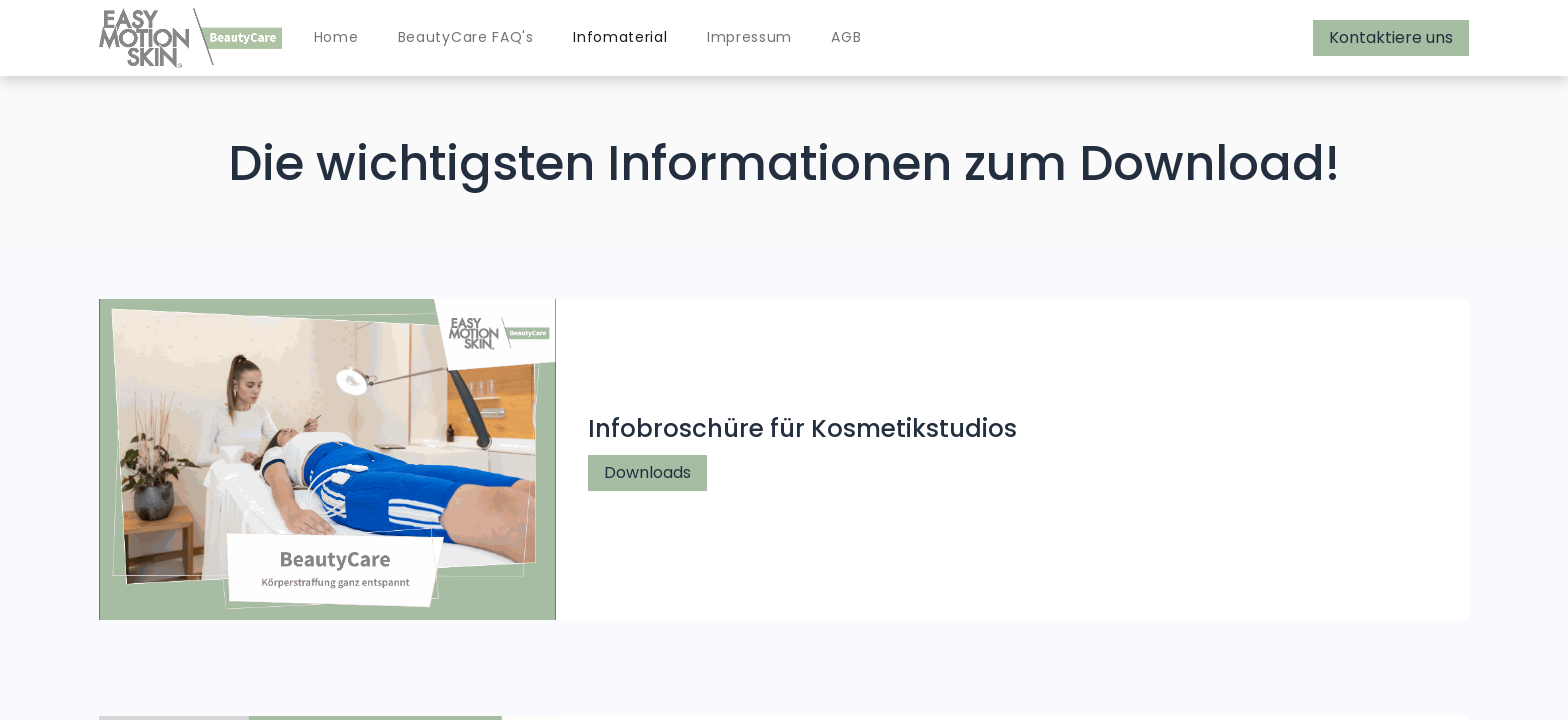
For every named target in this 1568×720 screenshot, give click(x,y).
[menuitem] (336, 38)
